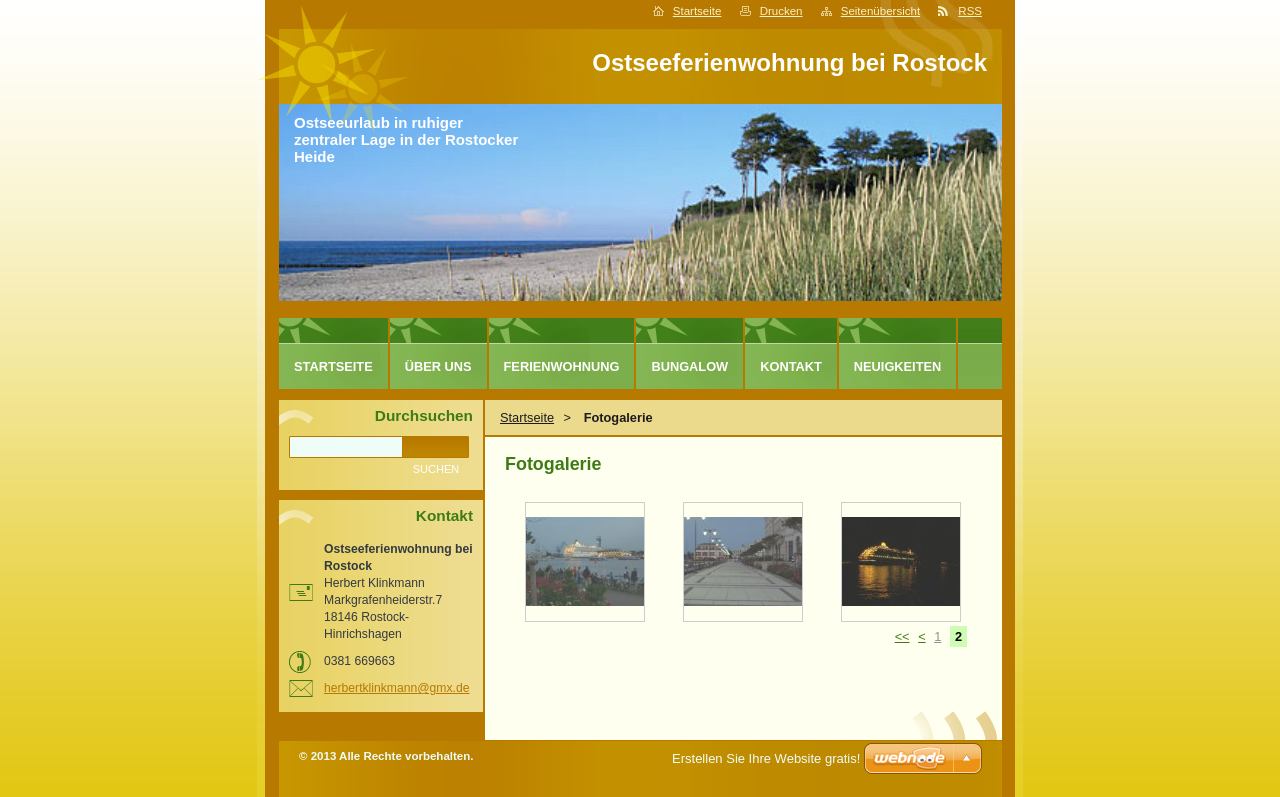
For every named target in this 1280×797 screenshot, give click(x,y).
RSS (970, 11)
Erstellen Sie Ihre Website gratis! (766, 758)
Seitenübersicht (880, 11)
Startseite (697, 11)
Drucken (781, 11)
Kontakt (791, 366)
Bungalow (689, 366)
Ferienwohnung (562, 366)
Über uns (438, 366)
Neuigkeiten (897, 366)
